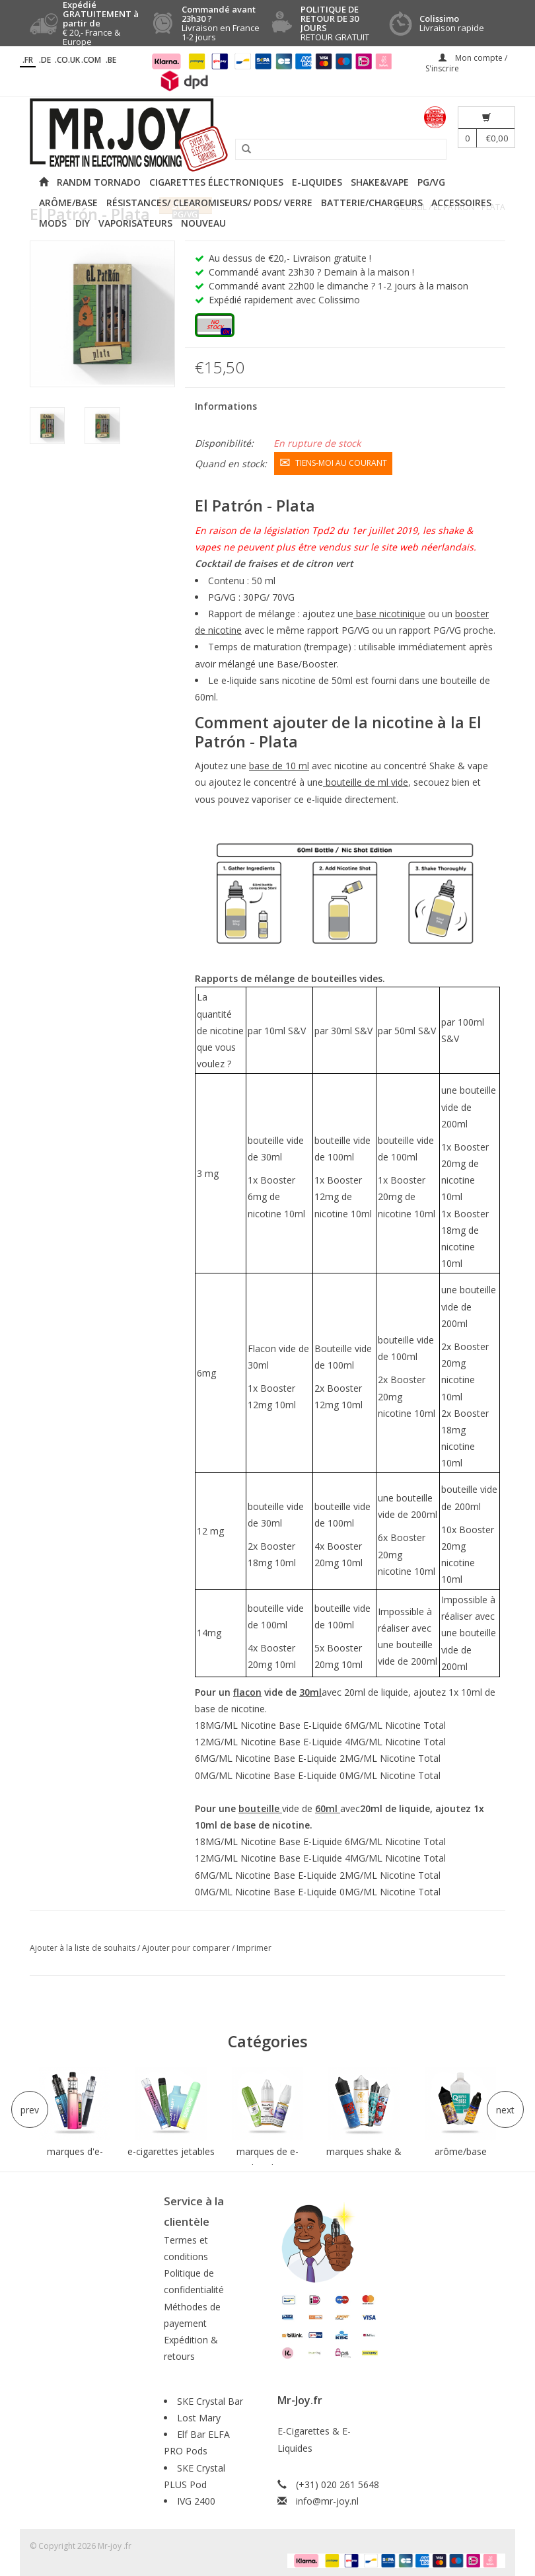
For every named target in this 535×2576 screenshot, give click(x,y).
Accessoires (461, 202)
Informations (226, 406)
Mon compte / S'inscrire (466, 63)
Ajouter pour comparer (187, 1944)
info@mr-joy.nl (327, 2497)
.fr (27, 59)
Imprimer (253, 1944)
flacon (247, 1689)
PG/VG (431, 182)
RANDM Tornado (99, 182)
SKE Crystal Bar (210, 2398)
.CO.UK (67, 59)
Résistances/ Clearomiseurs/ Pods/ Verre (209, 202)
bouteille (260, 1805)
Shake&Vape (380, 182)
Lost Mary (199, 2414)
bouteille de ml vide (365, 779)
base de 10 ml (279, 763)
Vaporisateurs (135, 223)
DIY (82, 223)
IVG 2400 (196, 2497)
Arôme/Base (68, 202)
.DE (45, 59)
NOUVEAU (203, 223)
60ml (327, 1805)
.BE (111, 59)
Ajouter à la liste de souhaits (83, 1944)
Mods (53, 223)
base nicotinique (389, 610)
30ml (310, 1689)
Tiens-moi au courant (333, 461)
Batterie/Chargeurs (372, 202)
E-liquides (317, 182)
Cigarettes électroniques (216, 182)
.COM (91, 59)
